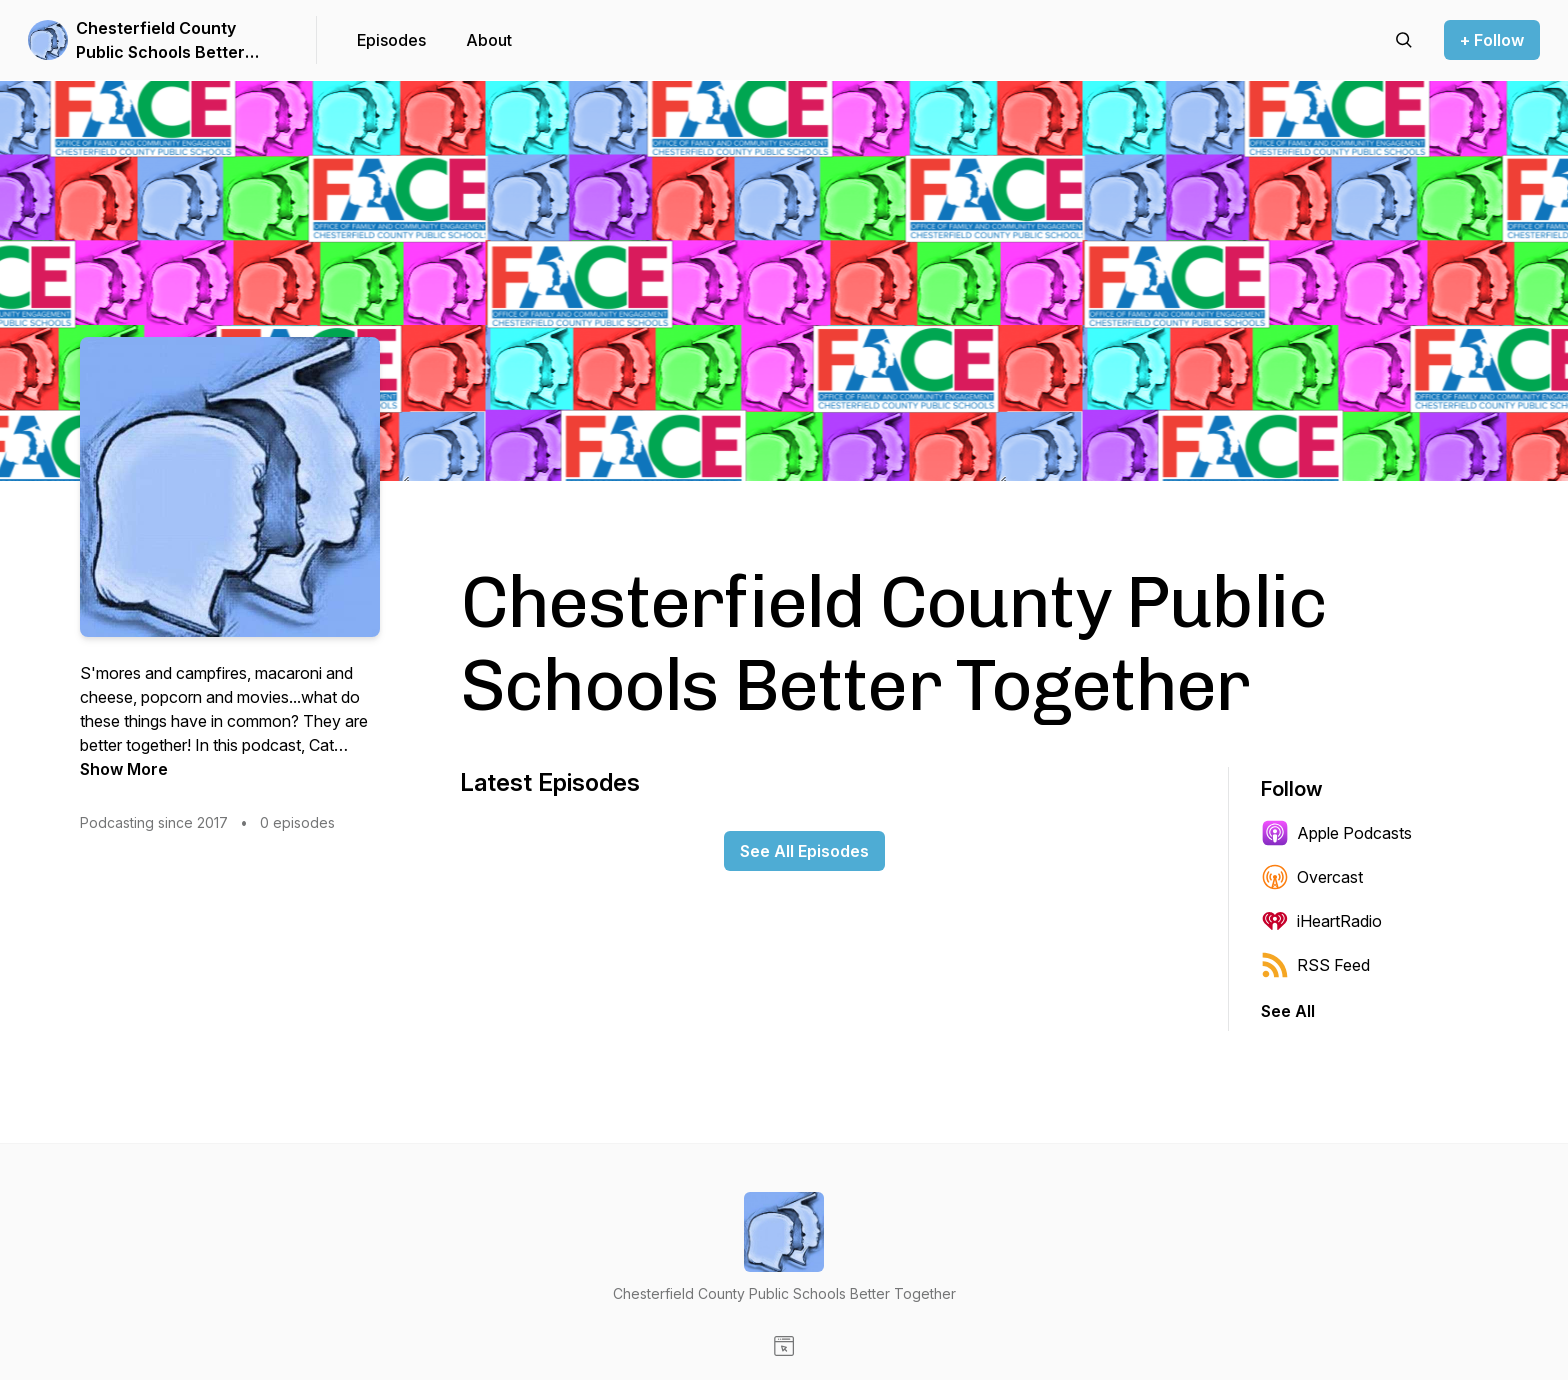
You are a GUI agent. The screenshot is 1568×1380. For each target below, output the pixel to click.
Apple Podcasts (1336, 833)
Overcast (1312, 877)
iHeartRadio (1321, 921)
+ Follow (1492, 40)
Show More (124, 769)
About (489, 40)
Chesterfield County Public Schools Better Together (160, 41)
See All (1288, 1011)
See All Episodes (804, 851)
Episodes (391, 40)
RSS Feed (1315, 965)
